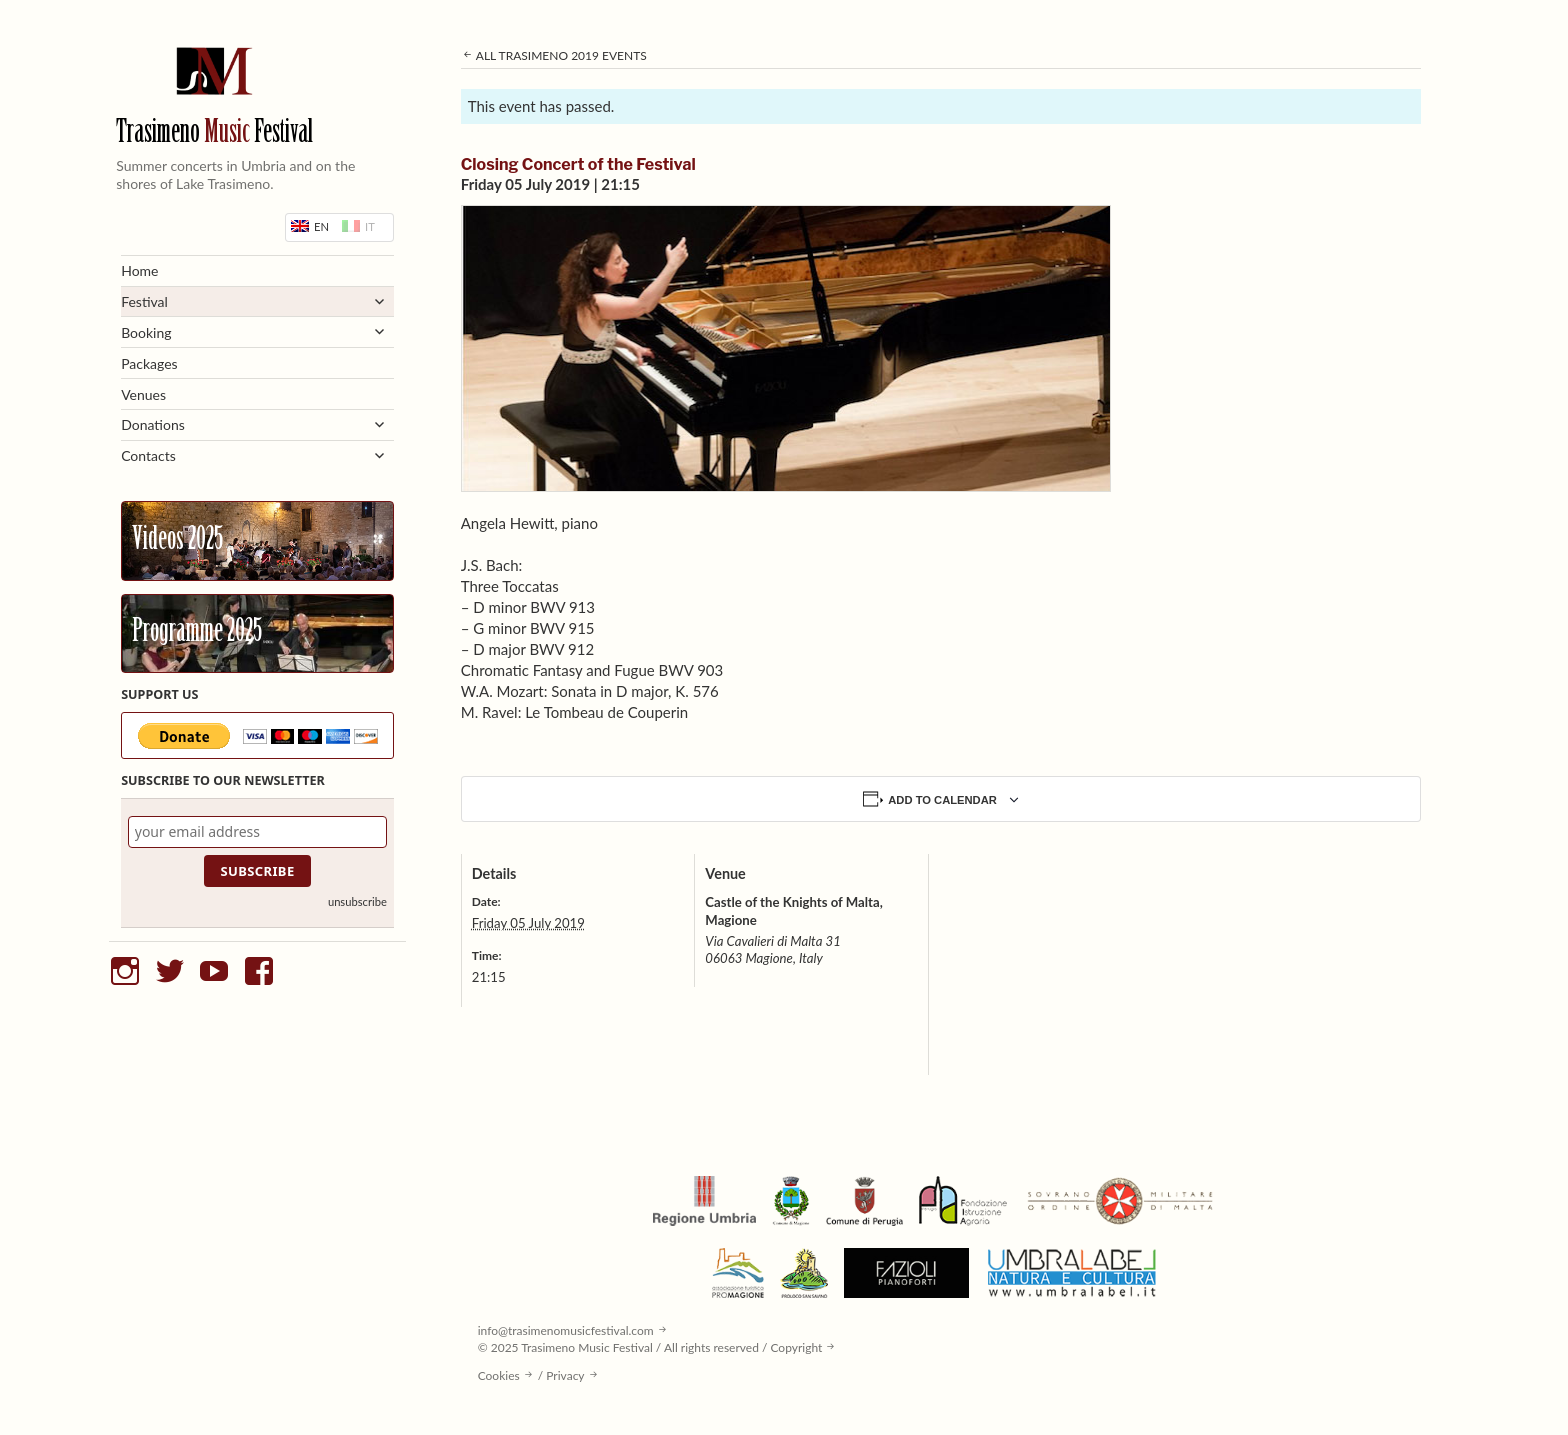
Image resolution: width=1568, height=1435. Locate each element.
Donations (153, 424)
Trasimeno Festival (214, 133)
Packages (149, 363)
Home (139, 270)
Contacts (148, 455)
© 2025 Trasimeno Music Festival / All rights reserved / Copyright (650, 1347)
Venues (143, 394)
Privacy (565, 1375)
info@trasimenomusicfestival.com (566, 1330)
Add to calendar (942, 800)
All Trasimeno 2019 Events (554, 55)
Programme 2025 (197, 633)
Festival (144, 301)
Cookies (499, 1375)
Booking (146, 332)
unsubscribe (357, 901)
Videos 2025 (177, 541)
